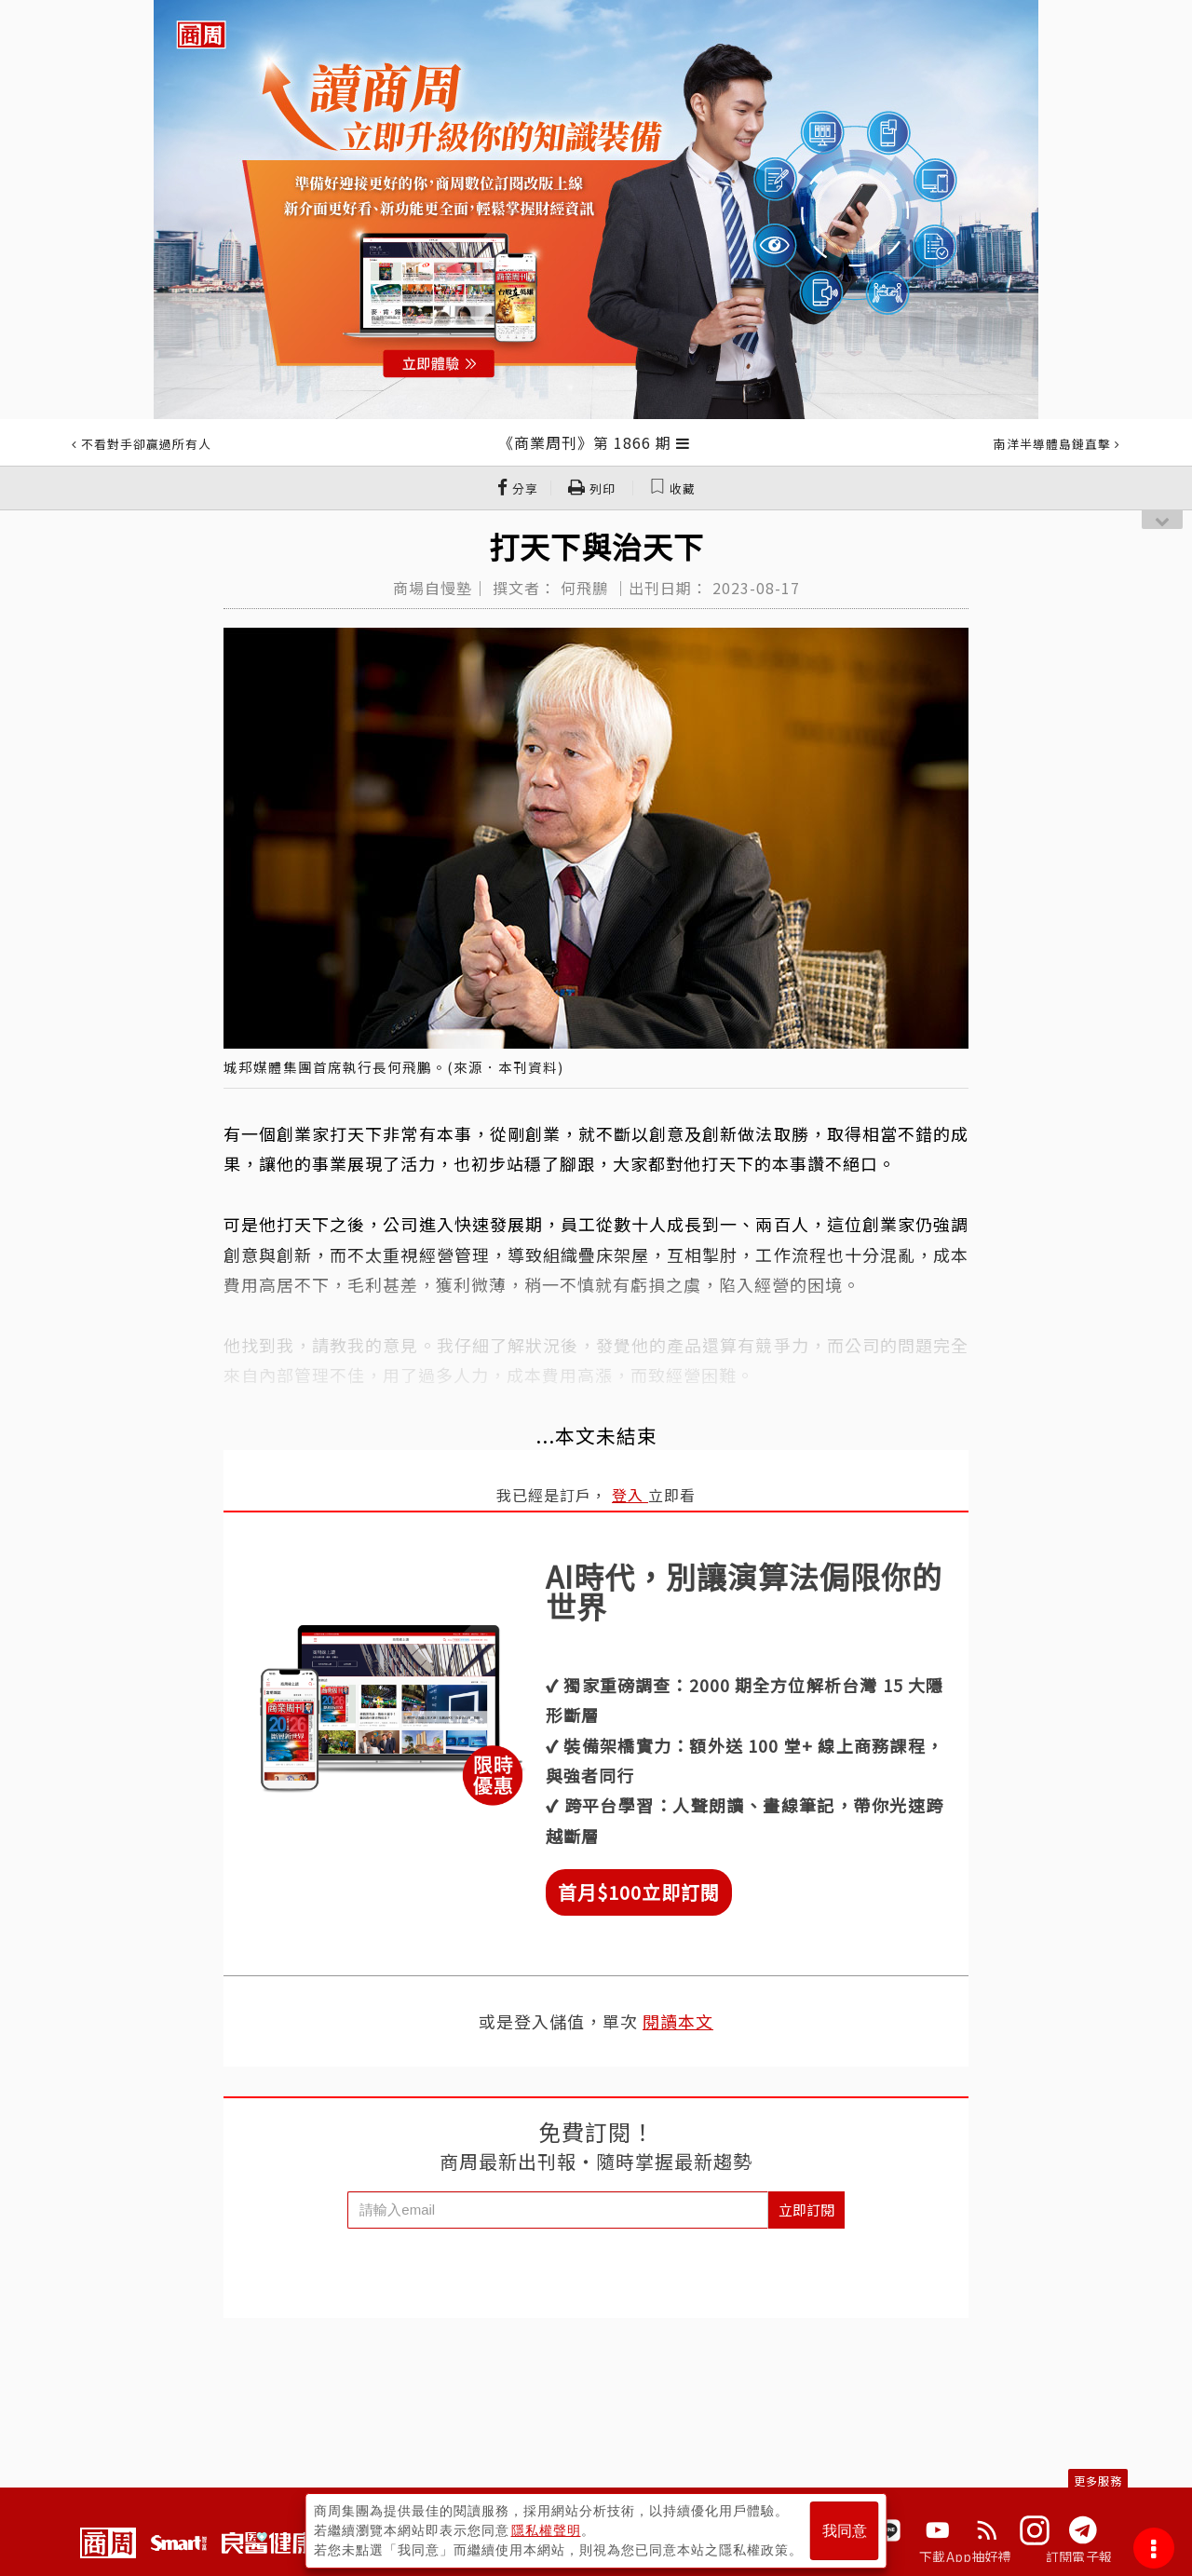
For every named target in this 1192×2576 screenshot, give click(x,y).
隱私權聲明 (546, 2530)
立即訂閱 (806, 2209)
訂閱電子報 (1079, 2556)
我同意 (844, 2531)
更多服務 (1098, 2480)
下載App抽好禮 (965, 2556)
